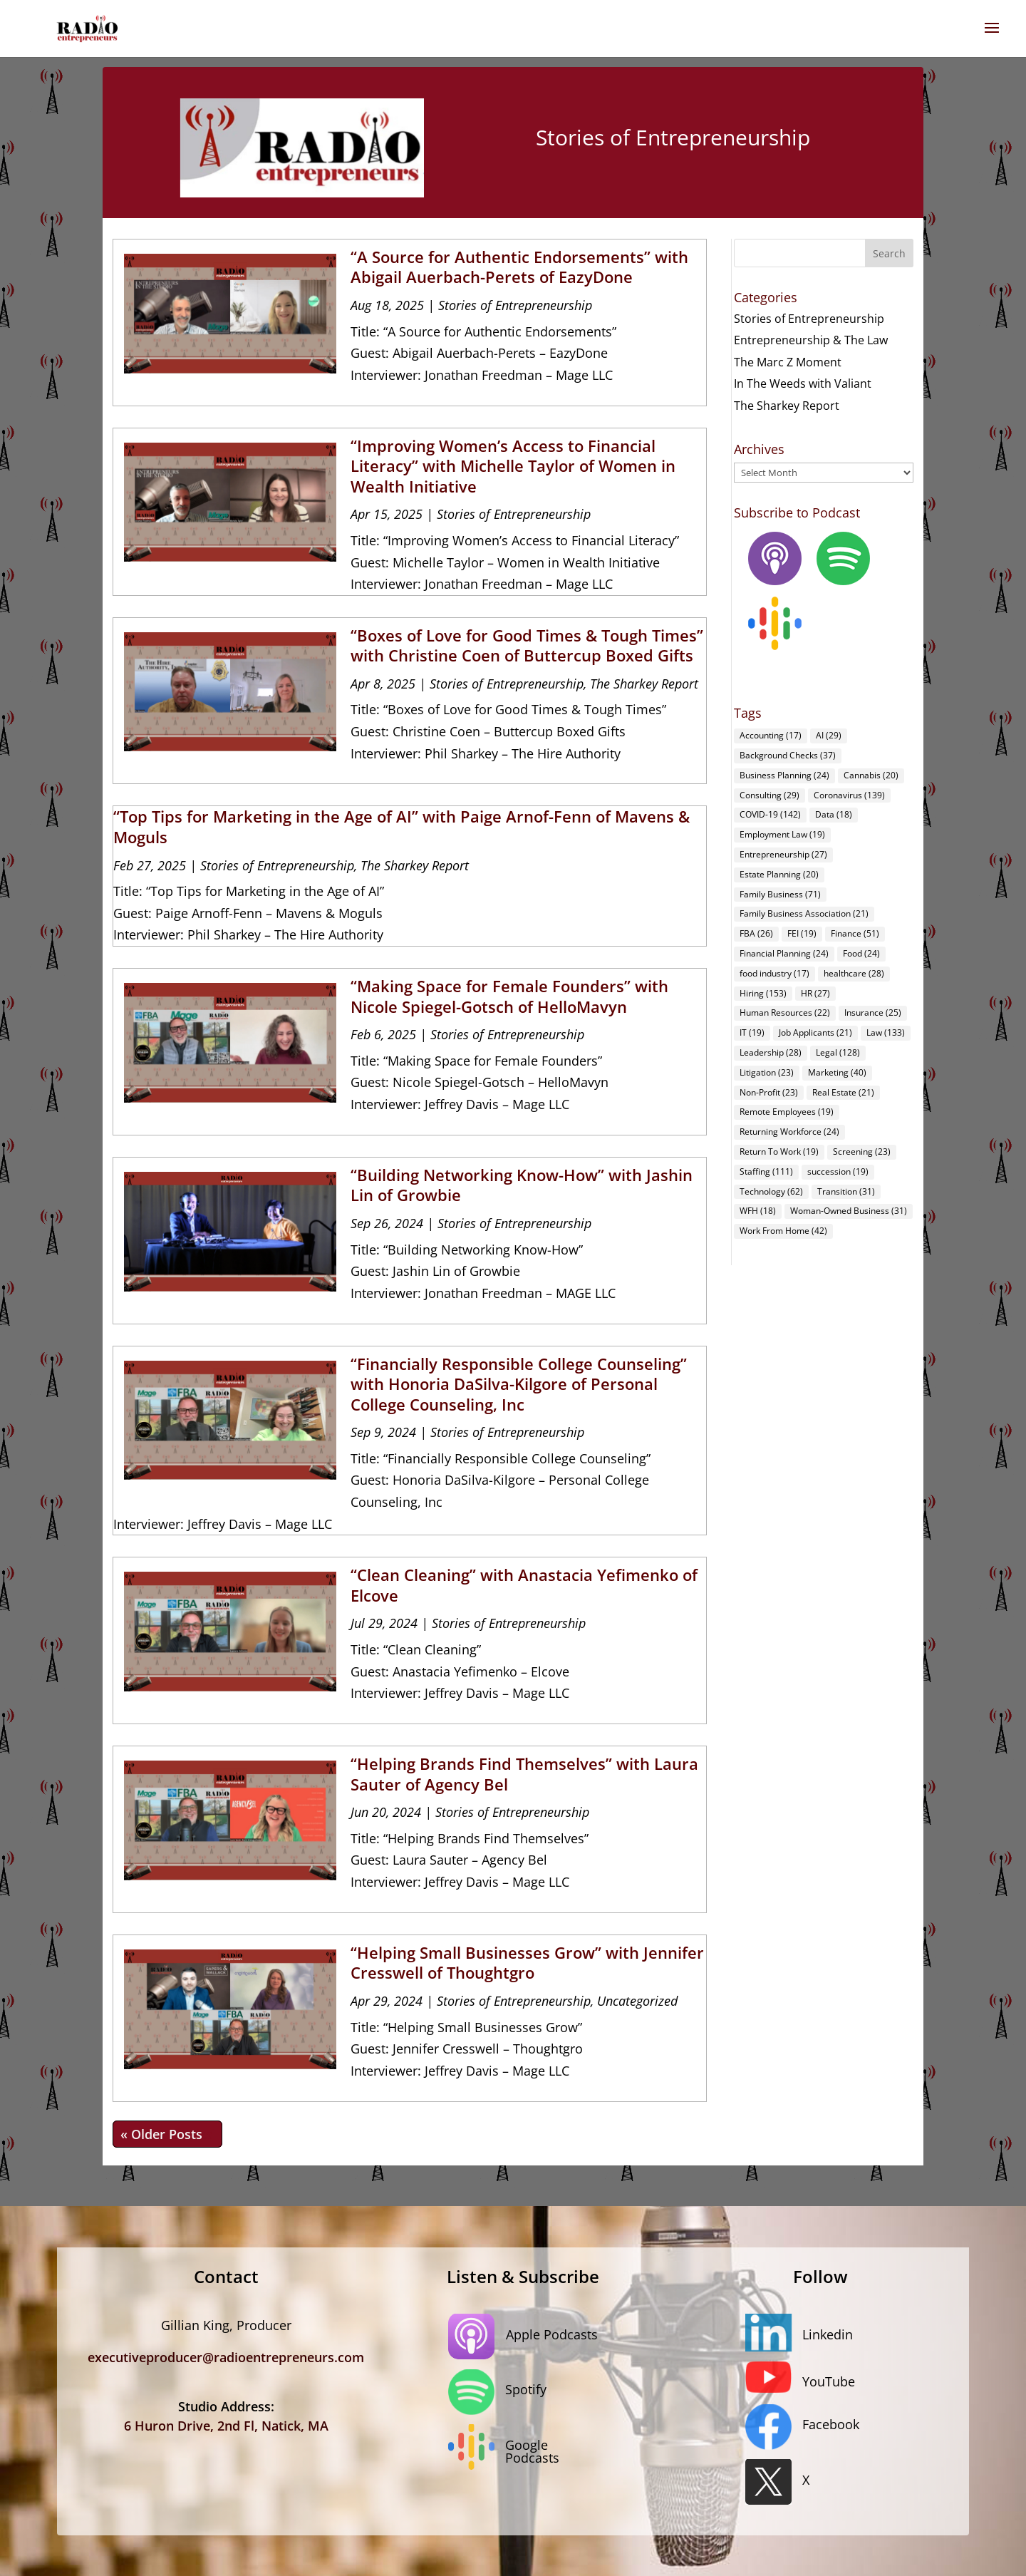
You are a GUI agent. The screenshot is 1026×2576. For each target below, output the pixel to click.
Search (889, 253)
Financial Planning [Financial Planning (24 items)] (784, 953)
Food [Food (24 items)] (861, 953)
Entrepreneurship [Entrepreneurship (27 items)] (783, 854)
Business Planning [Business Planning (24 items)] (784, 775)
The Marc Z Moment (787, 362)
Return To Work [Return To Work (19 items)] (779, 1151)
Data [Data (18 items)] (833, 814)
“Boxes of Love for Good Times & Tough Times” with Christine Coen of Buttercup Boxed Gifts (527, 645)
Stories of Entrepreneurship (515, 305)
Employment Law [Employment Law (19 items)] (782, 834)
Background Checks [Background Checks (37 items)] (788, 755)
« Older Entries (167, 2134)
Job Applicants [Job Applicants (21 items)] (815, 1032)
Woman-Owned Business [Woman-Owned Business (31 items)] (848, 1211)
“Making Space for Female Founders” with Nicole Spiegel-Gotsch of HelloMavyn (509, 996)
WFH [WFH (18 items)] (758, 1211)
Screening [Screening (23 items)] (862, 1151)
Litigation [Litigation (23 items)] (767, 1072)
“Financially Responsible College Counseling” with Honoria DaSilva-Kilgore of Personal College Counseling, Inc (519, 1384)
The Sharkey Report (644, 683)
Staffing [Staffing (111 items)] (766, 1171)
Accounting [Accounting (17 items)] (771, 735)
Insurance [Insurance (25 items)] (872, 1012)
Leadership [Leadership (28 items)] (771, 1052)
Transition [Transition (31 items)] (846, 1191)
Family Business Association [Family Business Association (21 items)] (804, 913)
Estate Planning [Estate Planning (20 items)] (779, 874)
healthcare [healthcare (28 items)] (854, 973)
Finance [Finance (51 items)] (855, 933)
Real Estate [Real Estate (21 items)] (843, 1092)
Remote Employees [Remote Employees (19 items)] (787, 1112)
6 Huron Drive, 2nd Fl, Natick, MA (226, 2425)
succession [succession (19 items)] (838, 1171)
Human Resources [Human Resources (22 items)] (785, 1012)
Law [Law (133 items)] (885, 1032)
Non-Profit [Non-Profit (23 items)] (769, 1092)
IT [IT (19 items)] (752, 1032)
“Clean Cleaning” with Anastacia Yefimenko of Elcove (524, 1585)
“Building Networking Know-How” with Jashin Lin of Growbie (522, 1185)
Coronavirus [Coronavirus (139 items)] (849, 795)
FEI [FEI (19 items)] (802, 933)
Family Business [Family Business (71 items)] (780, 894)
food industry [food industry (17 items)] (774, 973)
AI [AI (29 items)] (828, 735)
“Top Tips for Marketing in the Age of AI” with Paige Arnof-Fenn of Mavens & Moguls (401, 826)
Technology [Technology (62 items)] (771, 1191)
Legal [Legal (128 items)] (838, 1052)
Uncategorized (637, 2000)
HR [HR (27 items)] (815, 993)
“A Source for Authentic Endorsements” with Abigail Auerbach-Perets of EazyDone (519, 267)
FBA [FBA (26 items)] (756, 933)
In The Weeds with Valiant (802, 383)
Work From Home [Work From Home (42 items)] (783, 1231)
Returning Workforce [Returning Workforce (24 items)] (789, 1131)
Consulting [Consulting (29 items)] (769, 795)
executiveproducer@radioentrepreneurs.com (226, 2357)
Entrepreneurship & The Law (811, 340)
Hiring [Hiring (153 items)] (763, 993)
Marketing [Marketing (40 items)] (837, 1072)
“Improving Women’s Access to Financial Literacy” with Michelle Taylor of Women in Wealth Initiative (513, 466)
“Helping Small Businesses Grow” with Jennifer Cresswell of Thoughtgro (527, 1963)
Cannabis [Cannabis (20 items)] (871, 775)
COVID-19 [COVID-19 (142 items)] (770, 814)
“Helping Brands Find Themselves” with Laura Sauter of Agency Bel (524, 1774)
